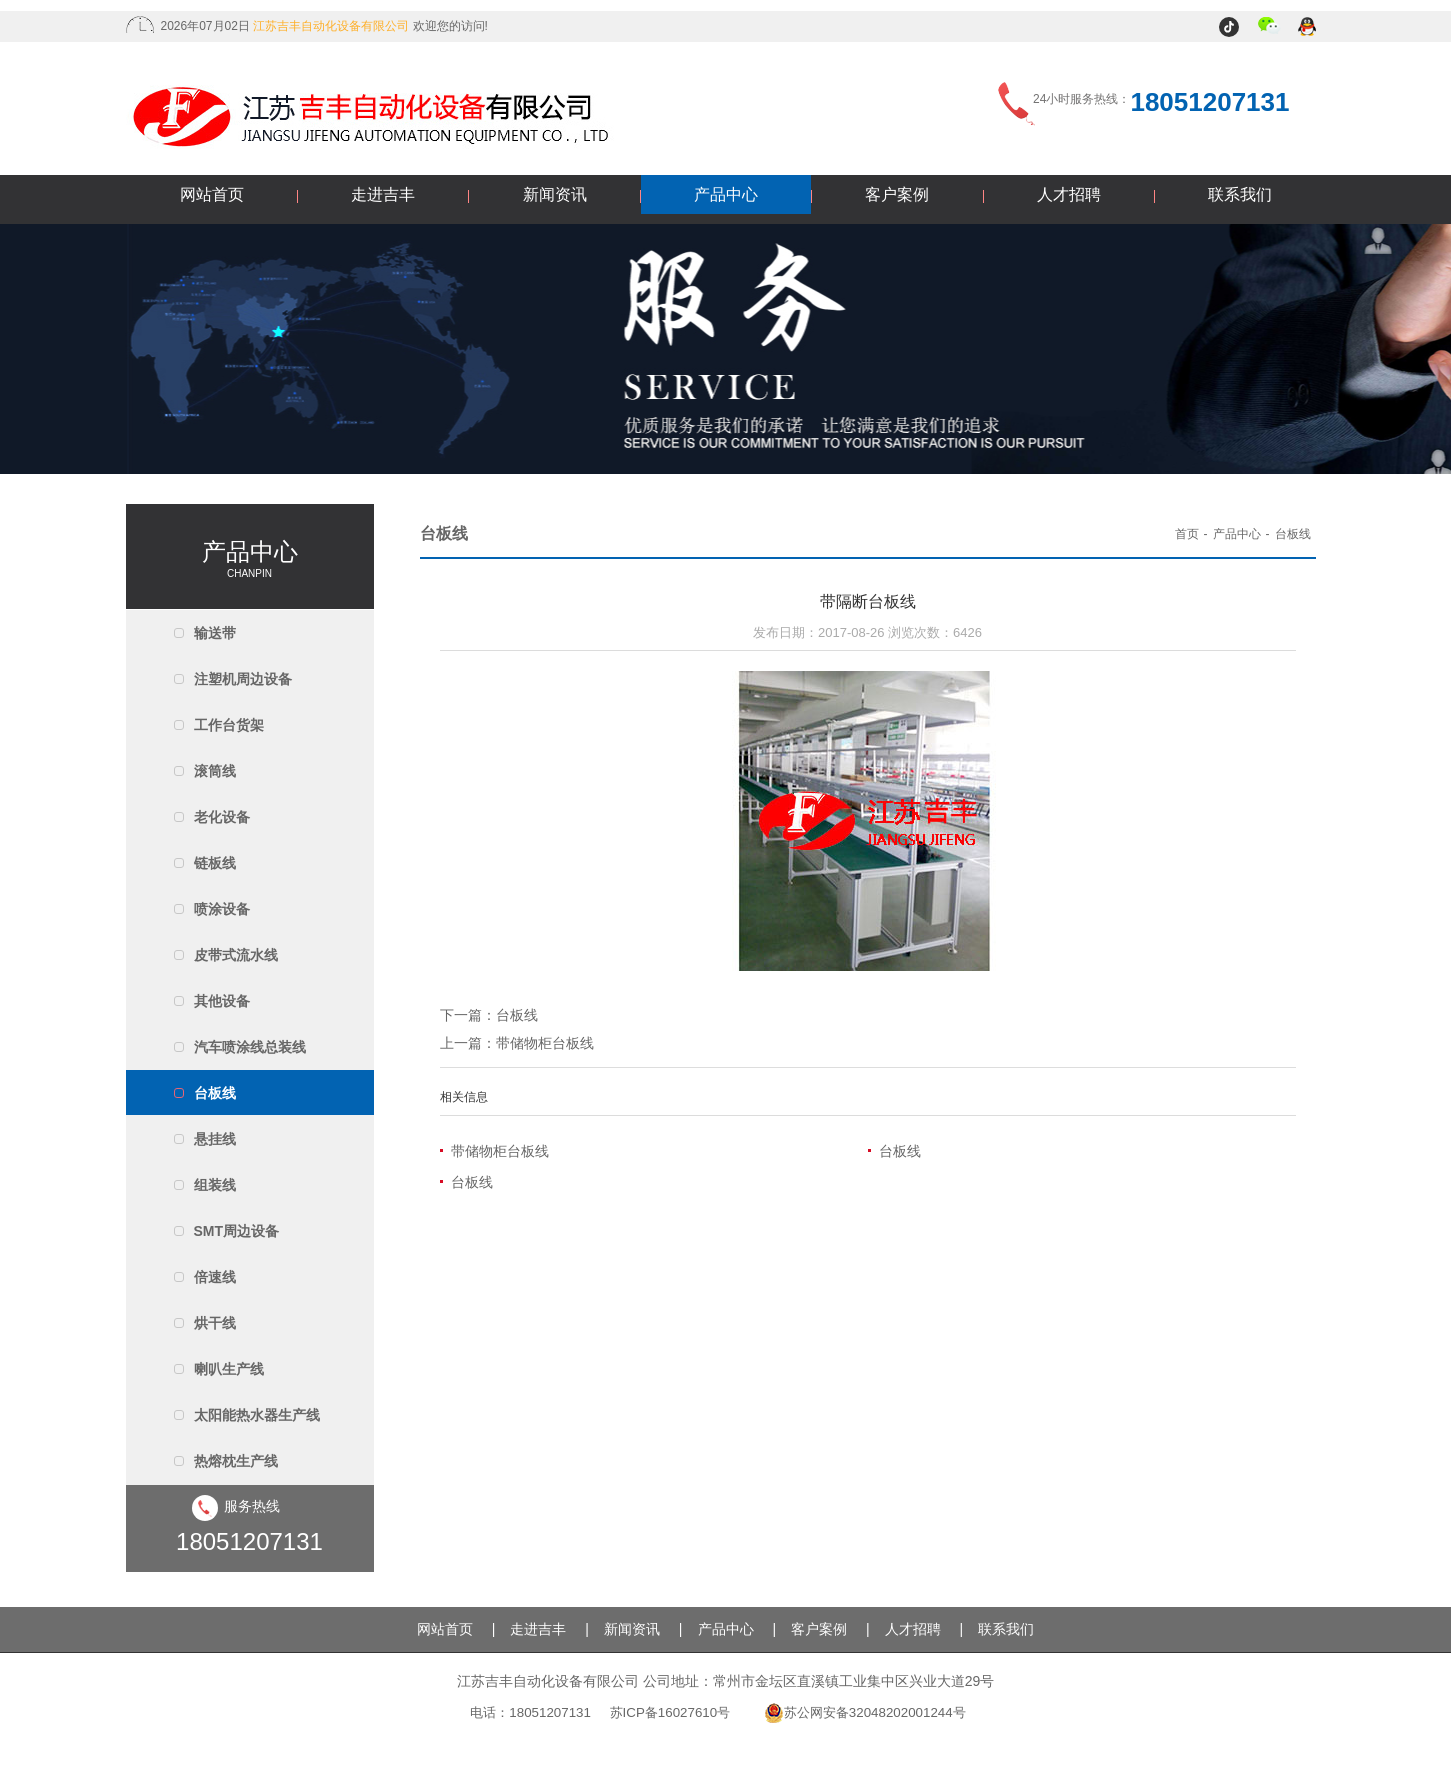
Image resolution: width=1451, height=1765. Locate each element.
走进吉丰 (383, 194)
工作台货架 (229, 725)
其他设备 (222, 1001)
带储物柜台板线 (545, 1043)
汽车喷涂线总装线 (250, 1047)
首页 (1187, 534)
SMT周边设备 (237, 1231)
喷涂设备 (222, 909)
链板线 (215, 863)
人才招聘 (1069, 194)
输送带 (215, 633)
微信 (1269, 28)
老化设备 (222, 817)
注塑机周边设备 (243, 679)
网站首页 (212, 194)
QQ (1308, 28)
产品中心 (726, 194)
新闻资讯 (555, 194)
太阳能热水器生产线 (257, 1415)
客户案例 (897, 194)
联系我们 (1240, 194)
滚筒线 (215, 771)
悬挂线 (215, 1139)
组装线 (215, 1185)
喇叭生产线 (229, 1369)
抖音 (1231, 28)
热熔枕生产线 (236, 1461)
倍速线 (215, 1277)
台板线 (215, 1093)
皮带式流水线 (236, 955)
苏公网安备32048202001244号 (865, 1712)
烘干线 (215, 1323)
